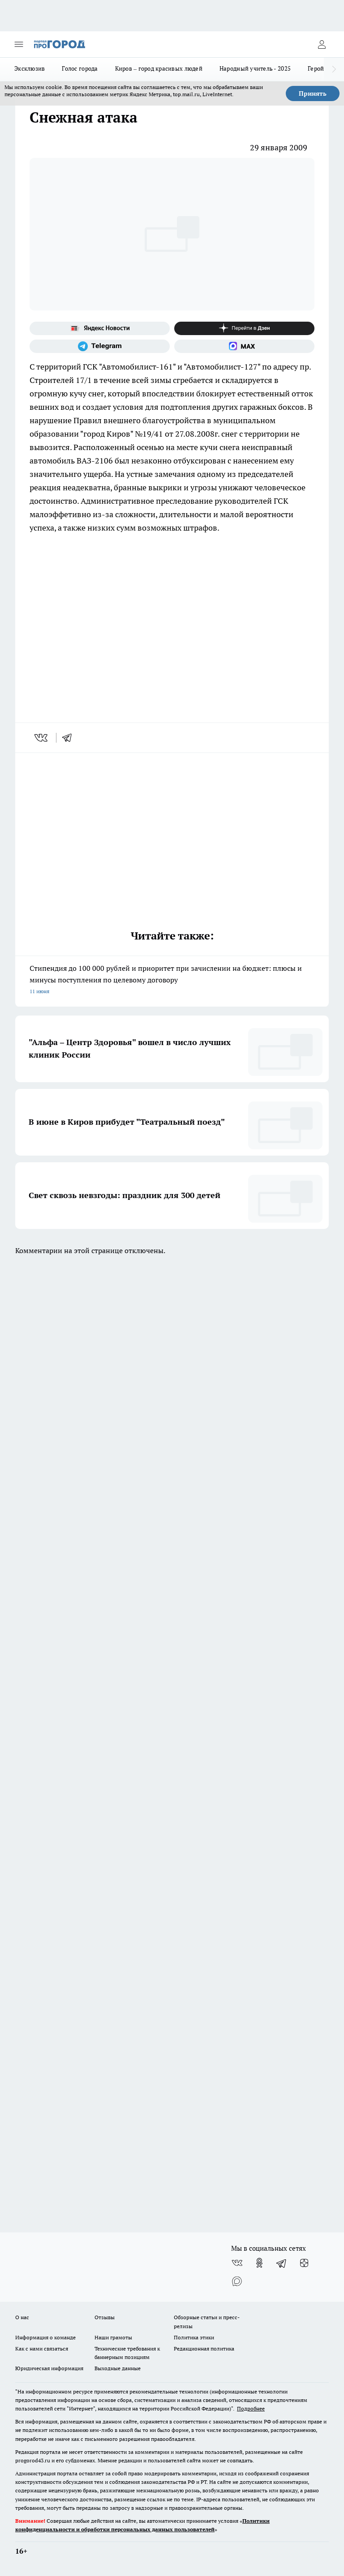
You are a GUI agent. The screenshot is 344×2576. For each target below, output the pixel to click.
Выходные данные (118, 2368)
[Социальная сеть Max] (244, 346)
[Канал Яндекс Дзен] (244, 328)
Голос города (80, 68)
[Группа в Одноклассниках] (259, 2263)
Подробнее (251, 2408)
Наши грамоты (113, 2337)
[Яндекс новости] (100, 328)
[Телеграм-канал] (100, 346)
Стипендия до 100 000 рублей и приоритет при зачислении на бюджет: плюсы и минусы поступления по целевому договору (172, 980)
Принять (313, 93)
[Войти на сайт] (322, 44)
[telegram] (70, 737)
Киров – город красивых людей (158, 68)
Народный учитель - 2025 (255, 68)
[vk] (42, 737)
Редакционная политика (204, 2348)
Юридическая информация (49, 2368)
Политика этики (194, 2337)
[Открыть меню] (19, 44)
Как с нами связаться (41, 2348)
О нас (22, 2317)
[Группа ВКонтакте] (237, 2263)
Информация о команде (45, 2337)
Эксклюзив (29, 68)
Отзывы (105, 2317)
